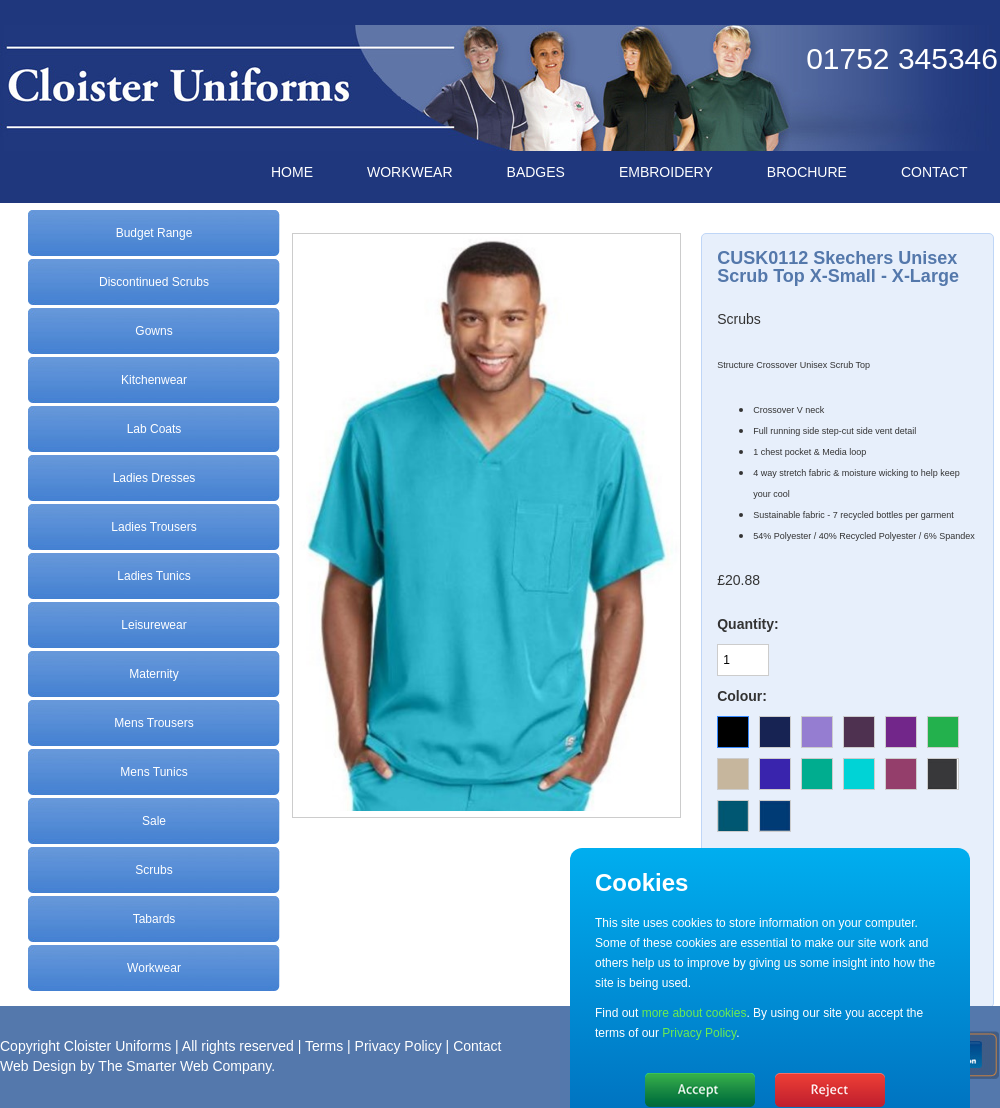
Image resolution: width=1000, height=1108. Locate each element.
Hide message (700, 1090)
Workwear (154, 968)
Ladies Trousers (153, 527)
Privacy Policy (398, 1046)
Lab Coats (154, 429)
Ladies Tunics (153, 576)
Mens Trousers (153, 723)
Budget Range (154, 233)
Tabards (154, 919)
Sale (154, 821)
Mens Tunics (153, 772)
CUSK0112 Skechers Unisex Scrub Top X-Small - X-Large (838, 267)
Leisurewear (153, 625)
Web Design (38, 1066)
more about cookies (694, 1013)
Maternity (153, 674)
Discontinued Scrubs (154, 282)
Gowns (153, 331)
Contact (477, 1046)
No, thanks (830, 1090)
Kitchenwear (154, 380)
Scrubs (153, 870)
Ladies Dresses (154, 478)
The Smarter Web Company (184, 1066)
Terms (324, 1046)
